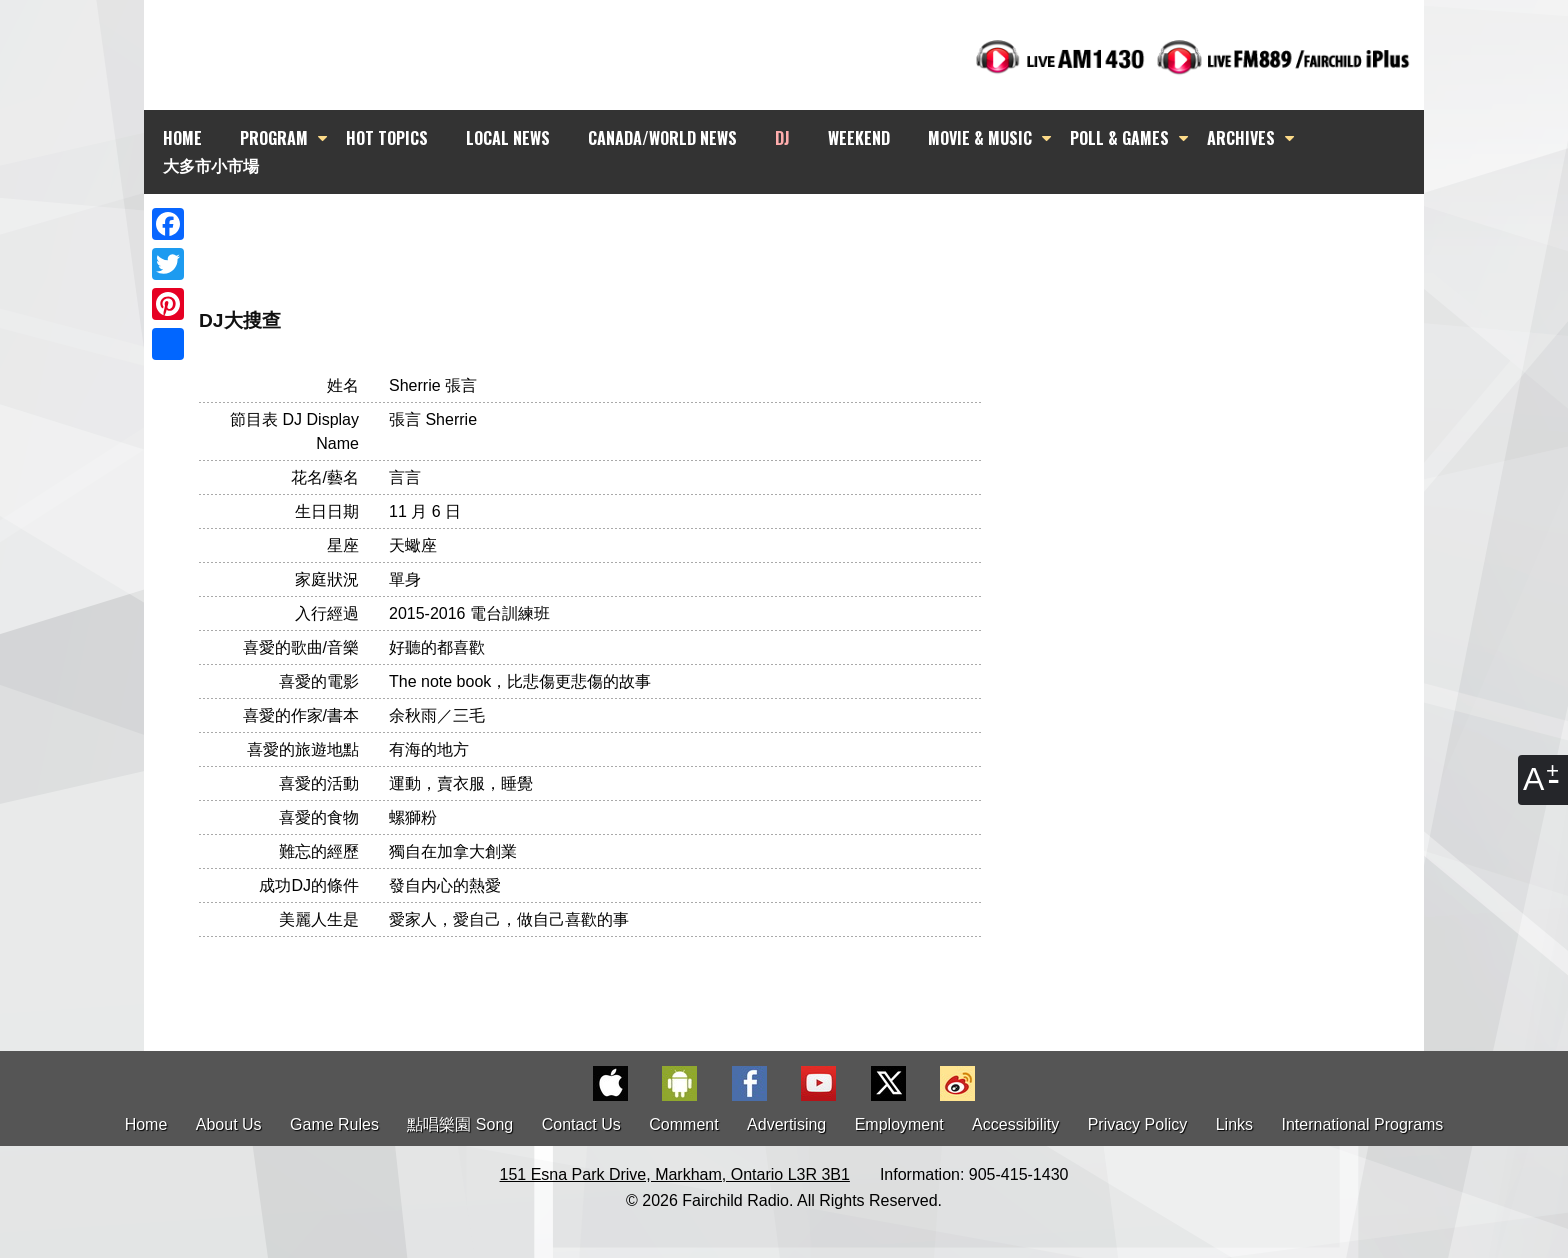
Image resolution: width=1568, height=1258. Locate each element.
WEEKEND (859, 138)
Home (146, 1124)
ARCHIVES (1241, 138)
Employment (899, 1124)
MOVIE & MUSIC (980, 138)
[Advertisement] (802, 230)
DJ (782, 138)
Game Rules (334, 1124)
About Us (229, 1124)
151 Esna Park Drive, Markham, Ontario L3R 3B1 (675, 1174)
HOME (182, 138)
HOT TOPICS (387, 138)
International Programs (1363, 1124)
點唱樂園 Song (462, 1124)
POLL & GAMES (1119, 138)
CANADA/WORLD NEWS (662, 138)
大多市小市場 (211, 165)
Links (1234, 1124)
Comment (683, 1124)
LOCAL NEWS (508, 138)
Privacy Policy (1138, 1124)
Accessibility (1015, 1124)
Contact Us (581, 1124)
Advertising (786, 1124)
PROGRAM (274, 138)
